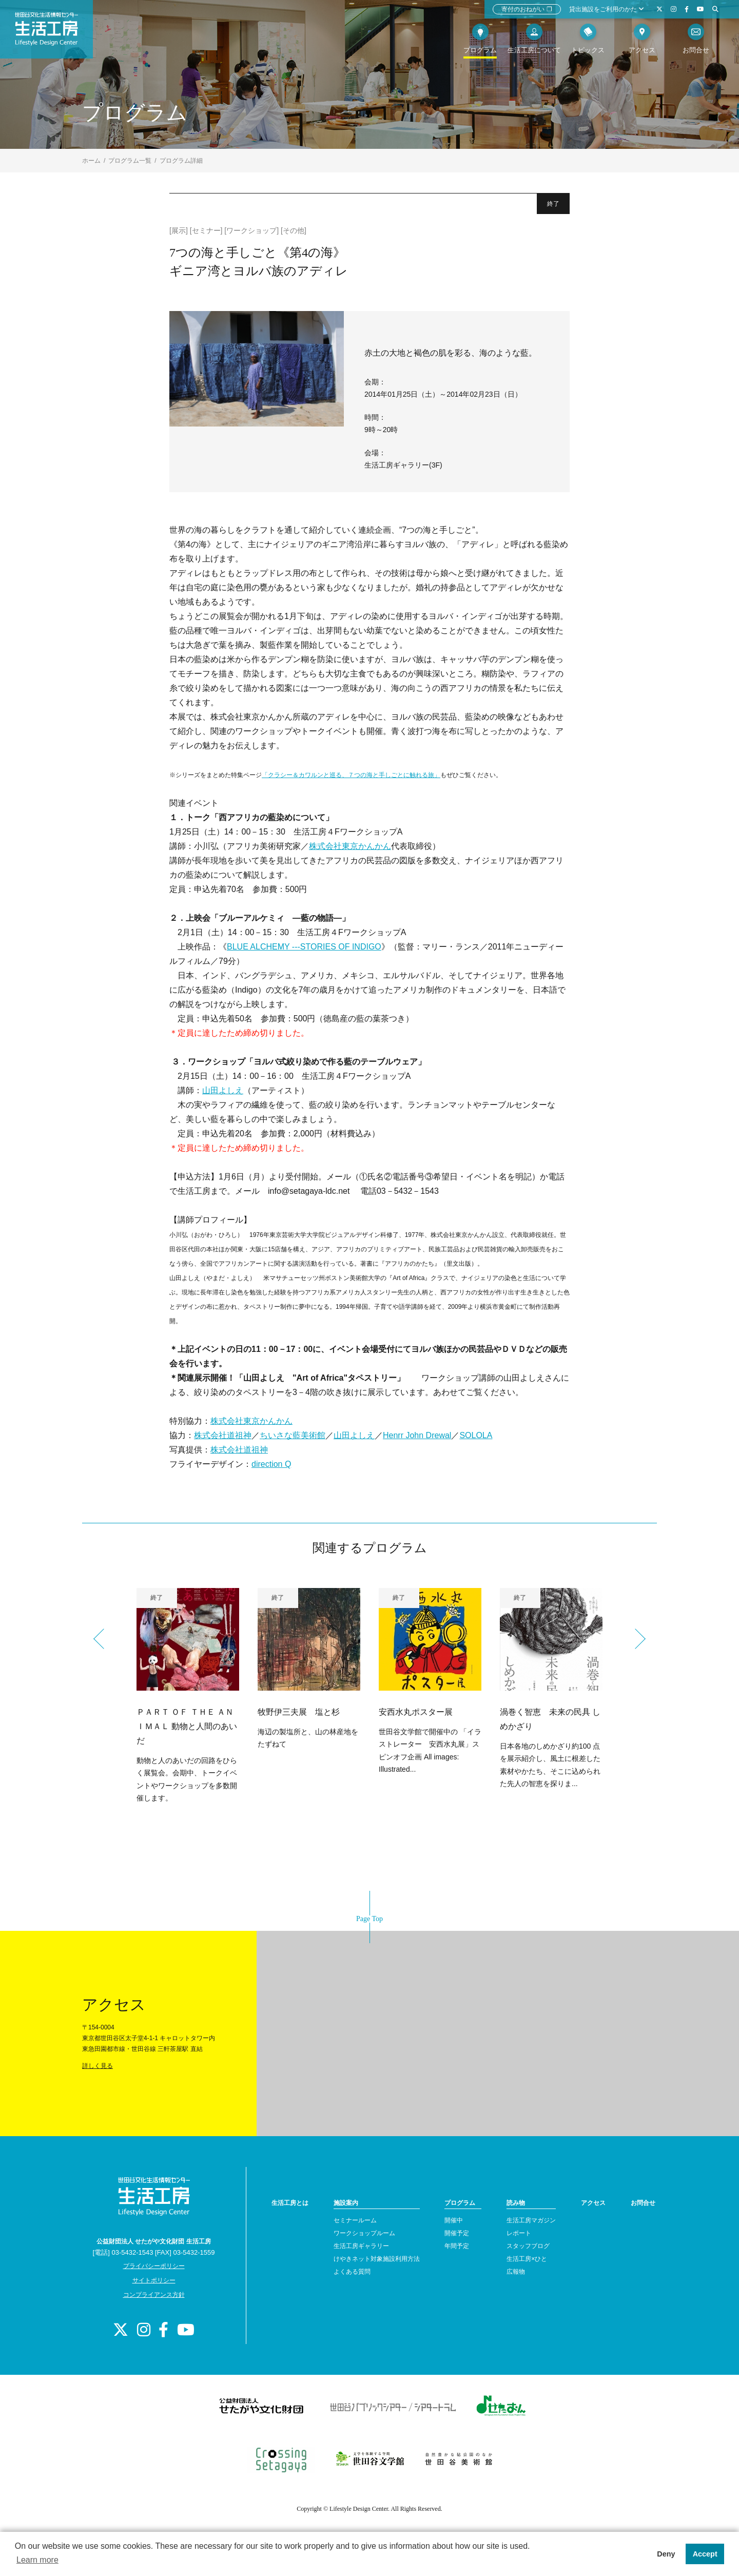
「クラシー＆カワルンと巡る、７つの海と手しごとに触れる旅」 (351, 775)
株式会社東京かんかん (350, 846)
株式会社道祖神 (222, 1435)
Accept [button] (705, 2554)
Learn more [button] (37, 2559)
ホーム (91, 160)
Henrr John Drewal (417, 1435)
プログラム (459, 2202)
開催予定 (456, 2233)
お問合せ (643, 2202)
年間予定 (456, 2246)
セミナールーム (355, 2220)
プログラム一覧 (129, 160)
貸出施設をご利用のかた (606, 9)
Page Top (369, 1919)
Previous (103, 1639)
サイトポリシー (154, 2280)
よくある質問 (352, 2271)
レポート (519, 2233)
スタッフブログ (528, 2246)
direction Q (271, 1464)
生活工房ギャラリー (361, 2246)
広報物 (516, 2271)
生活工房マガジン (531, 2220)
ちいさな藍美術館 (292, 1435)
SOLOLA (475, 1435)
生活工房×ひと (527, 2258)
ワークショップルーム (364, 2233)
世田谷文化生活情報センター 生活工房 (55, 34)
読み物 (516, 2202)
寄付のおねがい (526, 9)
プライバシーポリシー (154, 2266)
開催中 (453, 2220)
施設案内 (346, 2202)
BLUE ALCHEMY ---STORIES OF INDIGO (304, 946)
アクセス (593, 2202)
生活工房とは (289, 2202)
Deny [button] (666, 2554)
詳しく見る (97, 2065)
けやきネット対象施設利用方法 (377, 2258)
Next (635, 1639)
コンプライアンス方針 (154, 2294)
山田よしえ (222, 1090)
